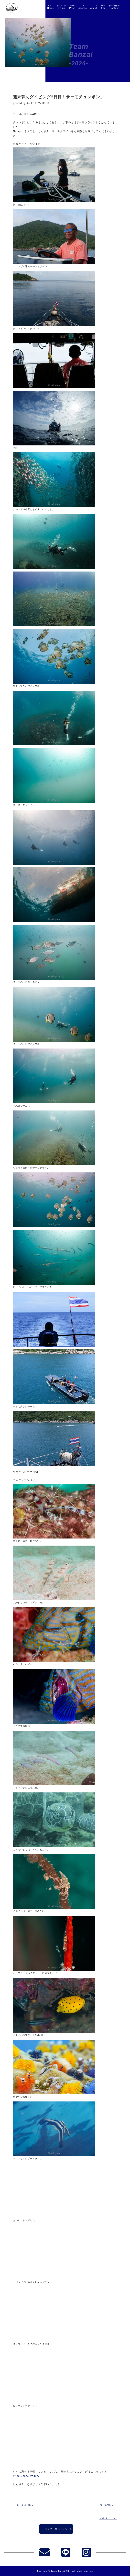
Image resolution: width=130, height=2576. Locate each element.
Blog (103, 7)
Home (50, 7)
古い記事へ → (108, 2505)
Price (72, 7)
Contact (114, 7)
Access (82, 7)
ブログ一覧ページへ (56, 2529)
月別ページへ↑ (108, 2518)
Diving (61, 7)
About (93, 7)
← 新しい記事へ (23, 2505)
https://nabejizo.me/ (26, 2476)
